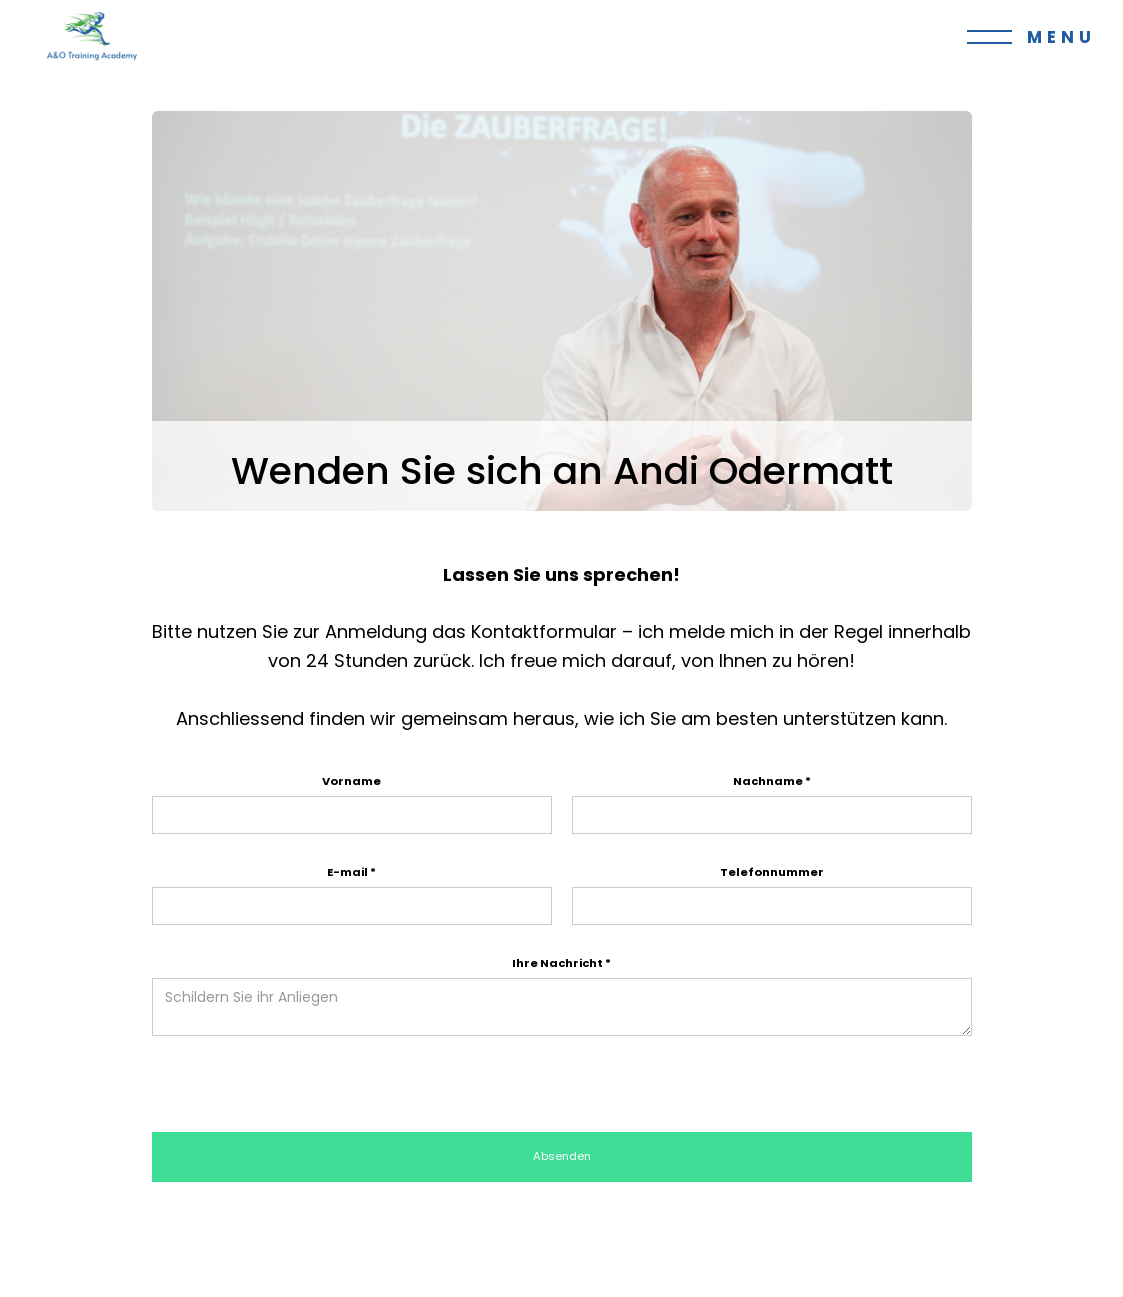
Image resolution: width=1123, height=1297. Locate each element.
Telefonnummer (772, 872)
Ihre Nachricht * (561, 963)
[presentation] (304, 1085)
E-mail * (351, 872)
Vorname (351, 781)
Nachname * (772, 781)
